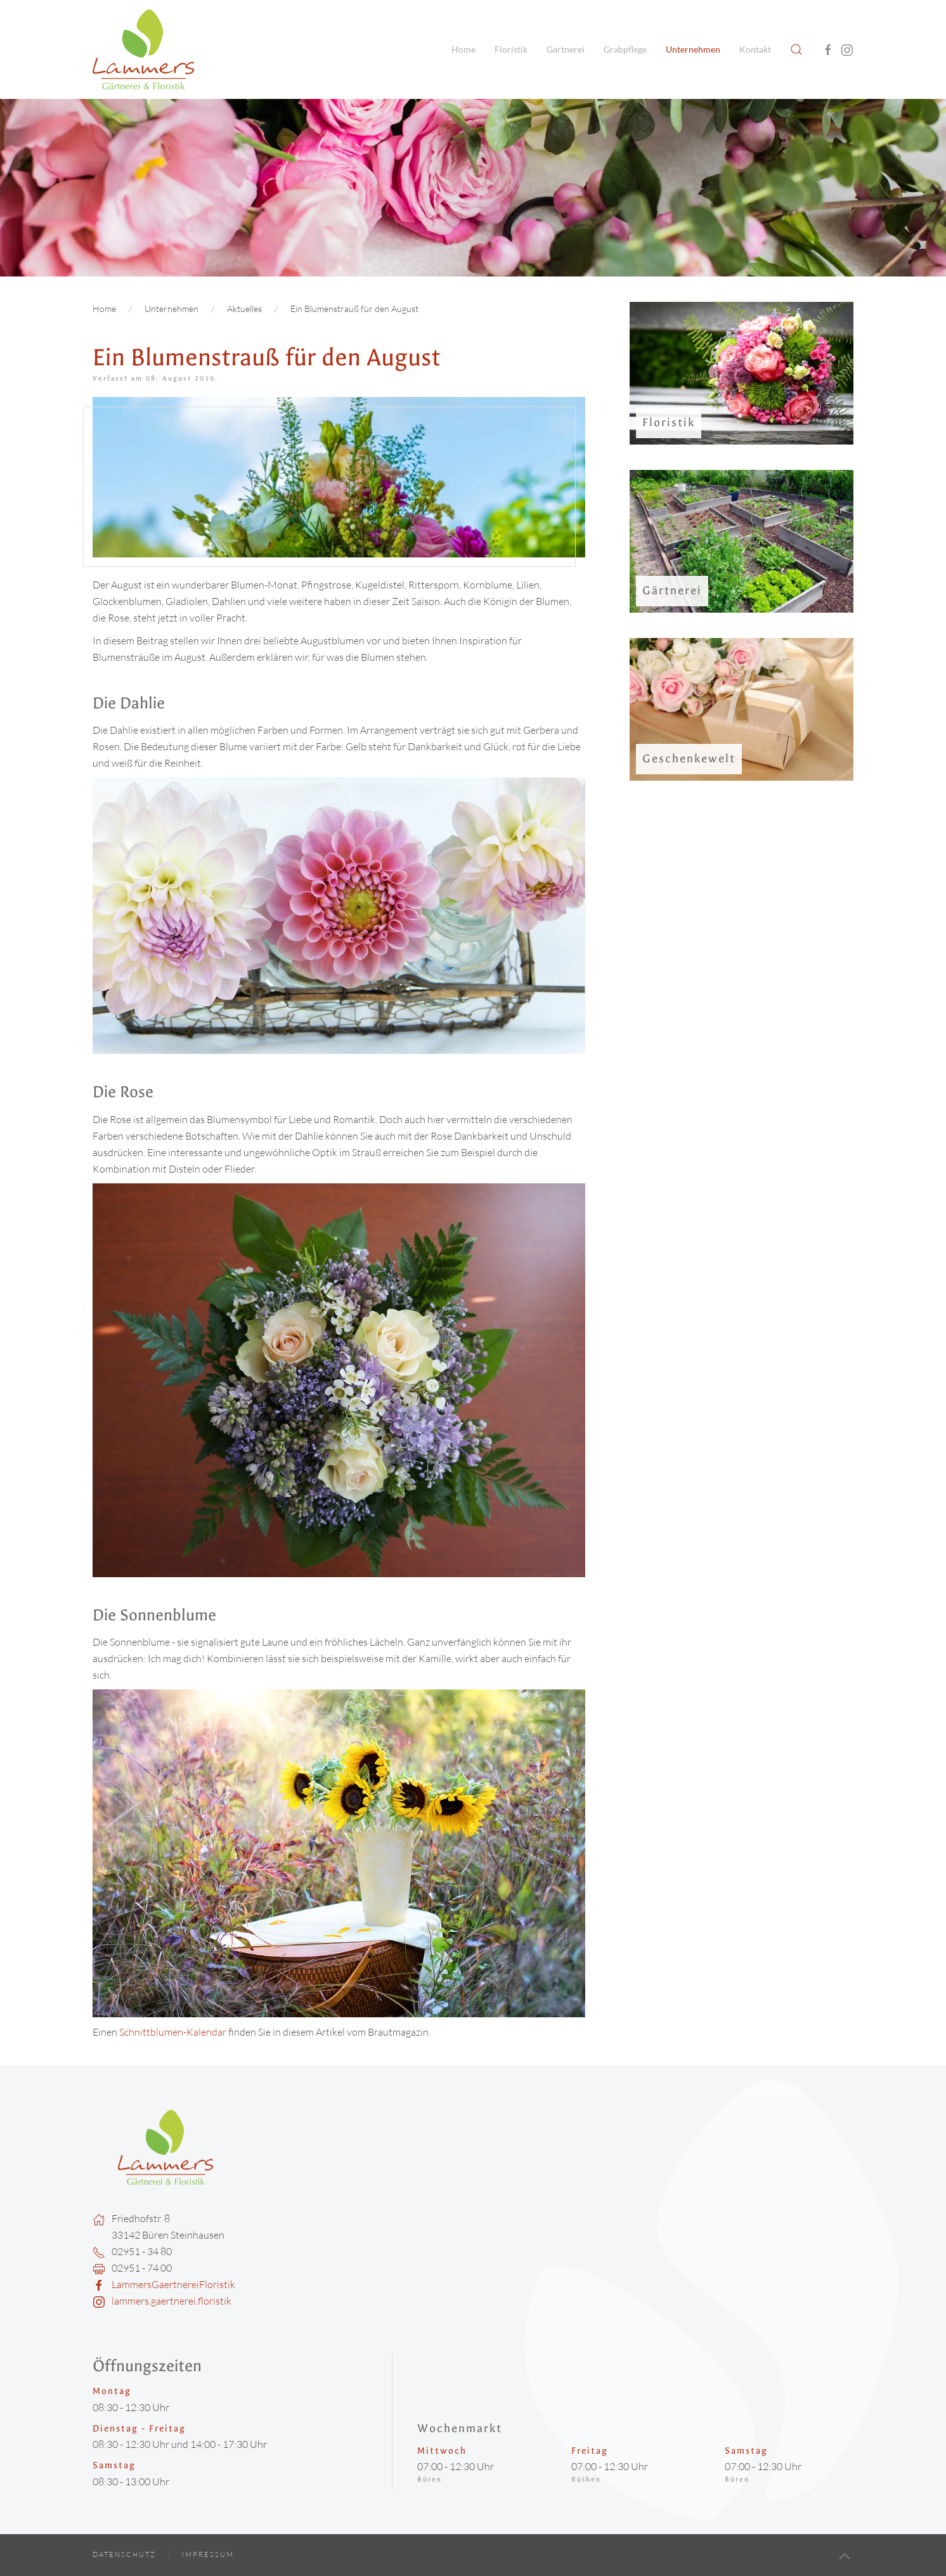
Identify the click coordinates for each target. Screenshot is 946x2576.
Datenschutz (124, 2554)
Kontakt (755, 49)
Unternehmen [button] (693, 49)
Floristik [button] (511, 49)
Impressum (208, 2554)
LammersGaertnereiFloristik (173, 2284)
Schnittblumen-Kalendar (170, 2032)
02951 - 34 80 (142, 2251)
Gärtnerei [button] (566, 49)
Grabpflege (625, 49)
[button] (796, 49)
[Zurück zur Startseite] (143, 49)
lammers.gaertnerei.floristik (171, 2300)
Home (463, 49)
